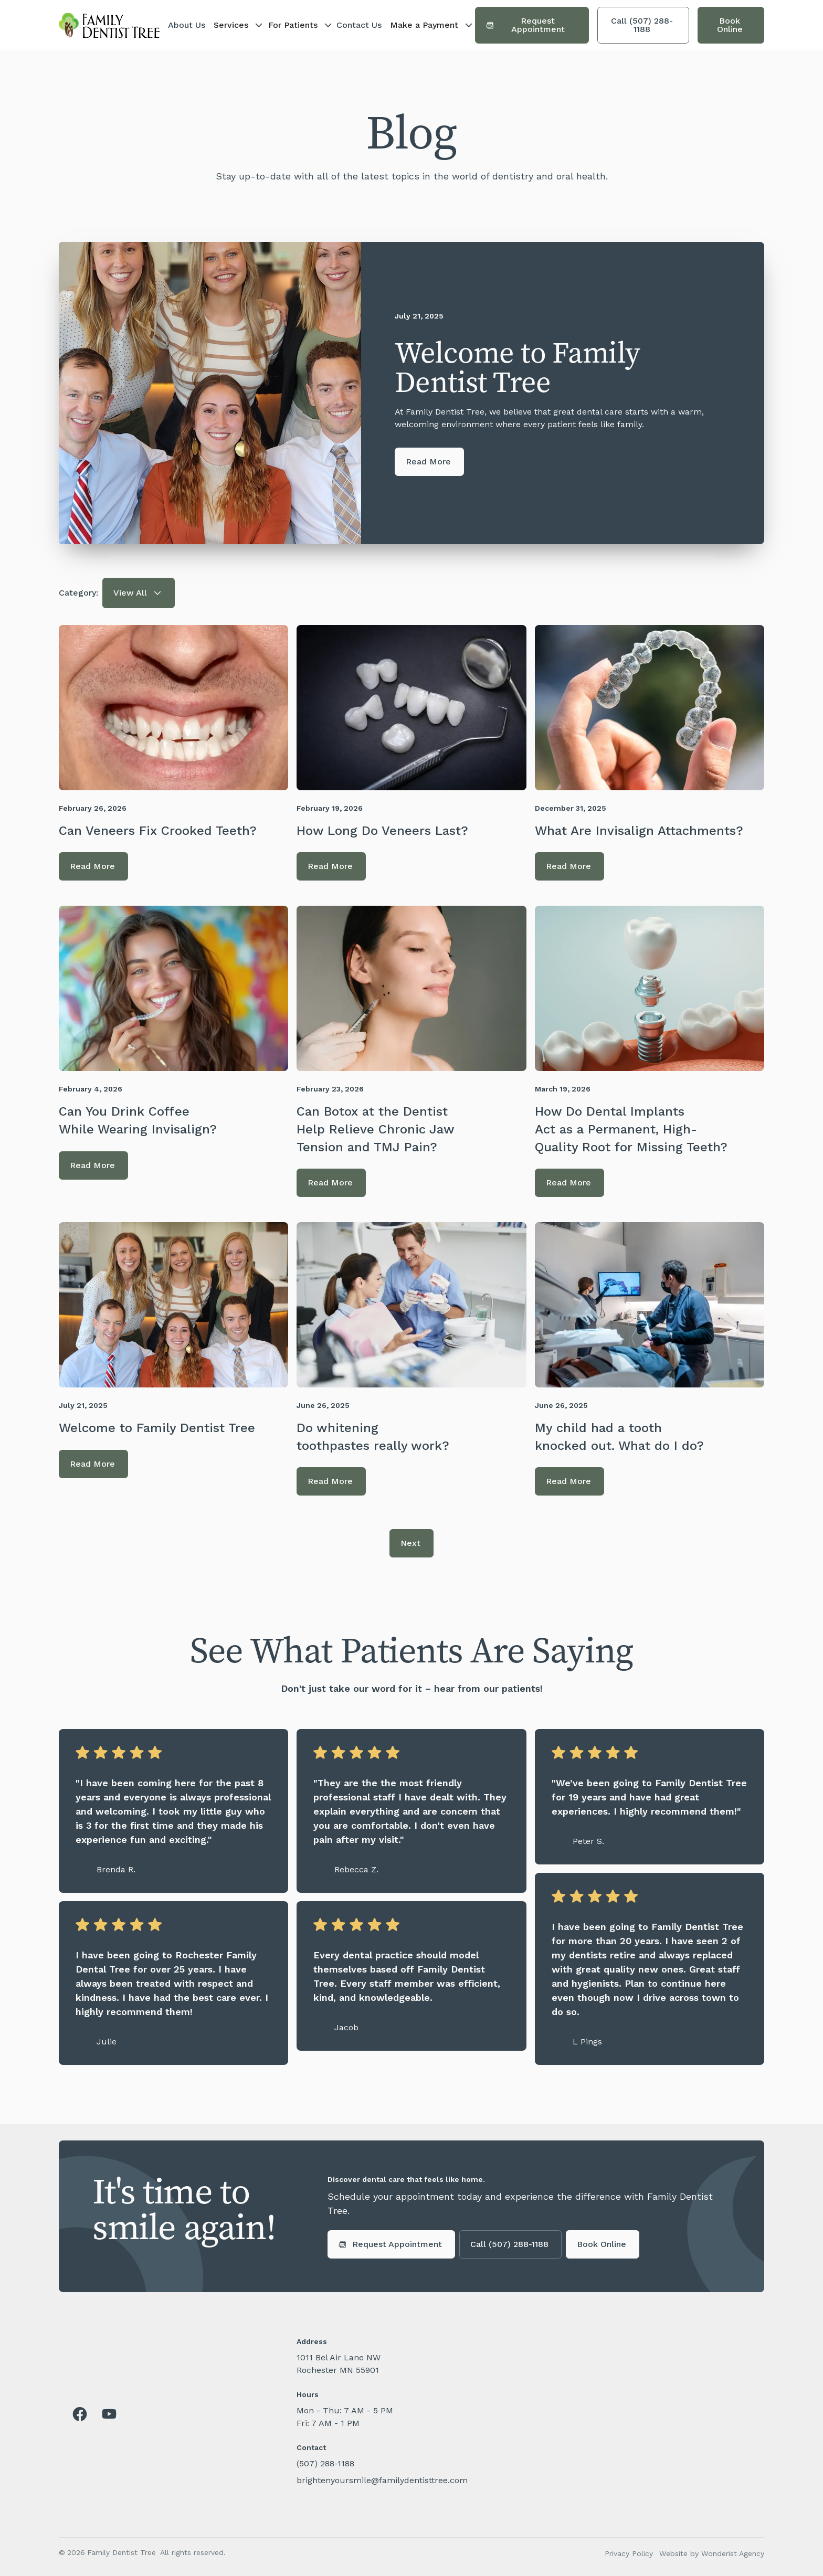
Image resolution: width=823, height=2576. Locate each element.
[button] (237, 25)
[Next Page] (411, 1543)
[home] (109, 25)
